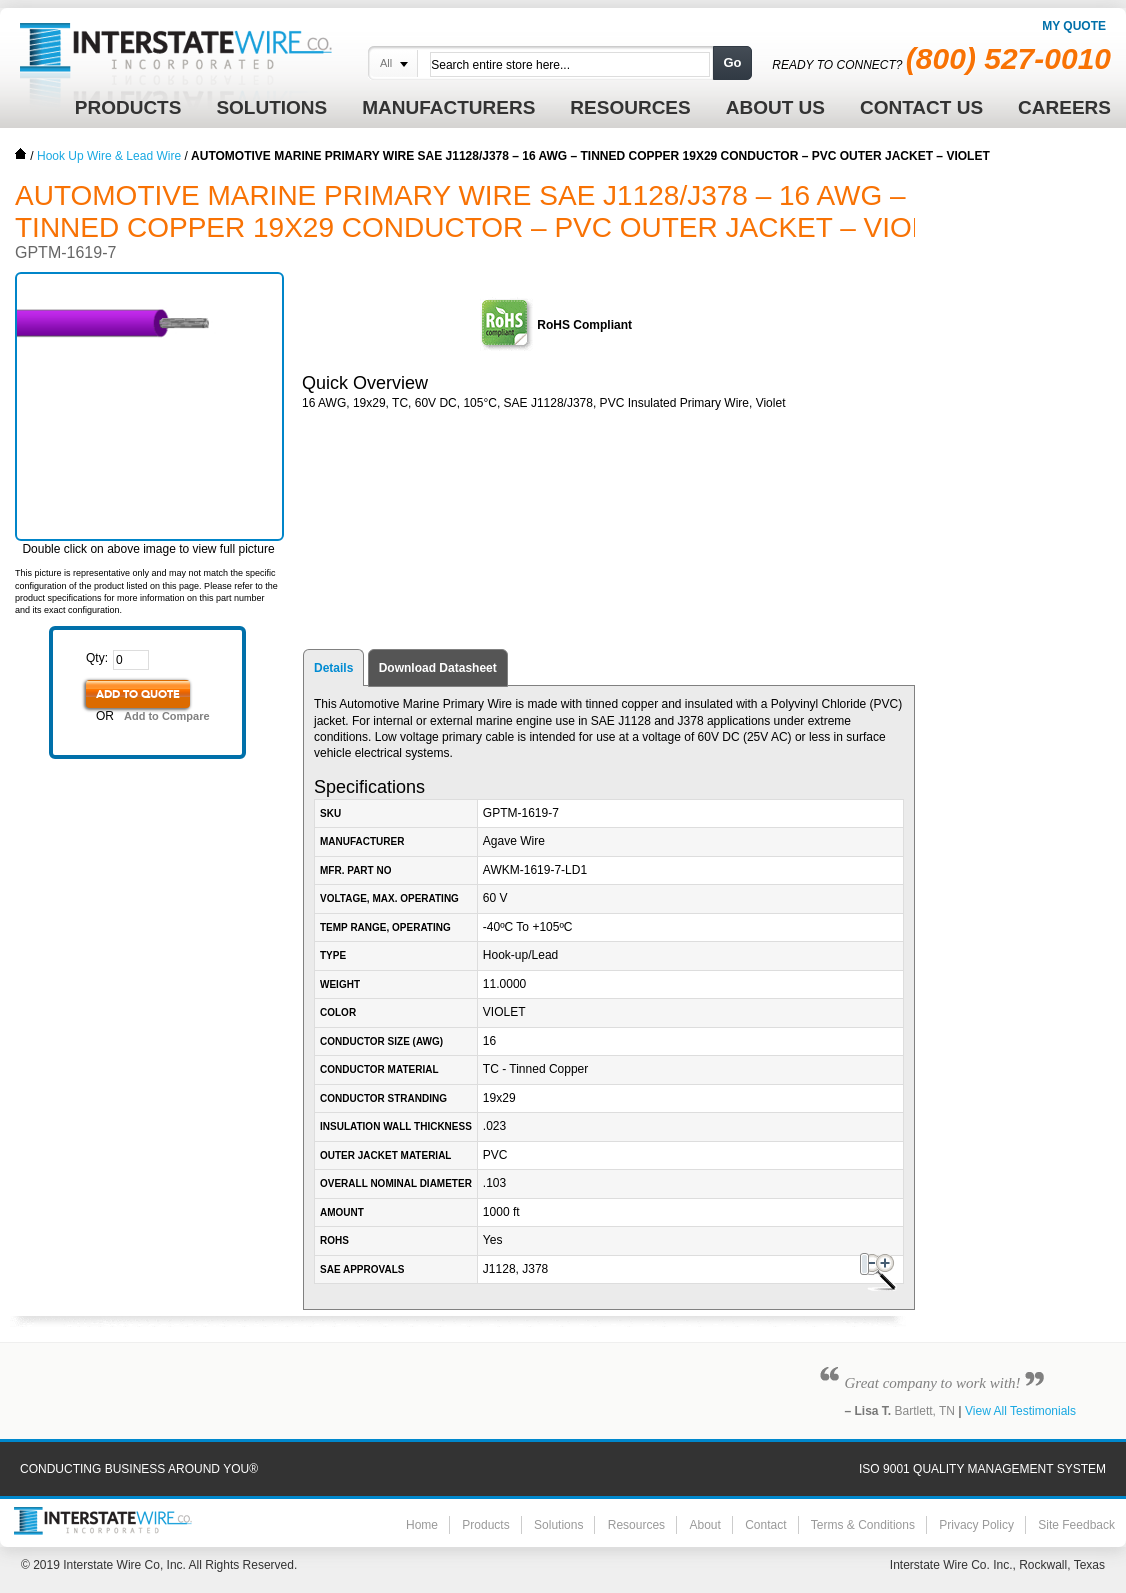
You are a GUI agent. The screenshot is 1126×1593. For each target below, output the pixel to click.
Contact (765, 1525)
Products (485, 1525)
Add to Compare (167, 716)
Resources (636, 1525)
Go (732, 62)
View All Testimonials (1020, 1411)
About (704, 1525)
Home (21, 154)
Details (333, 668)
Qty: (97, 658)
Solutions (558, 1525)
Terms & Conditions (863, 1525)
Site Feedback (1076, 1525)
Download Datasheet (438, 668)
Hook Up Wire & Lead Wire (109, 156)
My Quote (1074, 26)
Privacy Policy (976, 1525)
